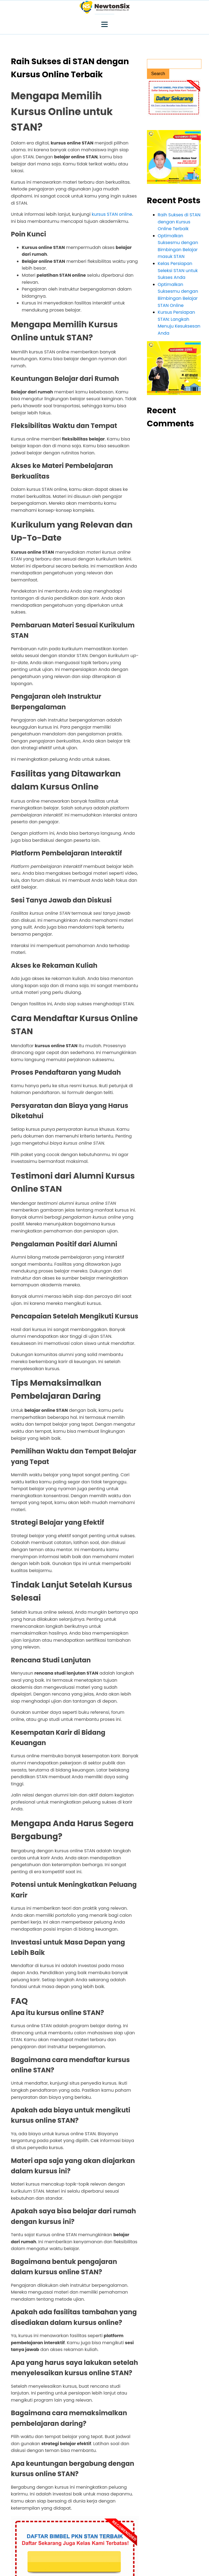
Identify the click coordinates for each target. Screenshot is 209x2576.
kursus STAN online (112, 214)
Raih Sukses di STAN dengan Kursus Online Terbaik (179, 222)
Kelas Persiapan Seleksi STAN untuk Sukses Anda (178, 270)
